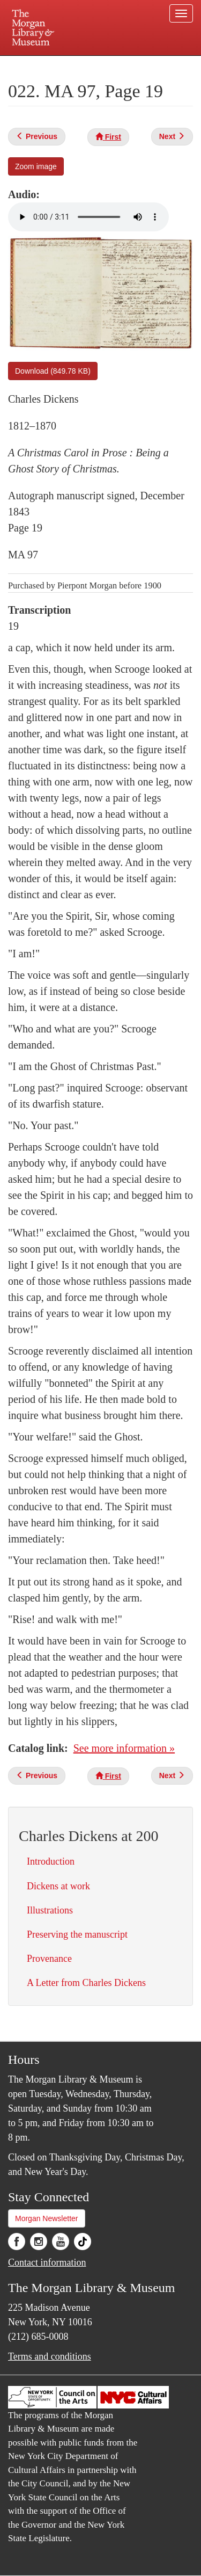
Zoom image (36, 166)
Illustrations (50, 1910)
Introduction (51, 1861)
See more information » (124, 1748)
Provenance (49, 1958)
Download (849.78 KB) (53, 371)
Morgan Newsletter (46, 2218)
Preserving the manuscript (77, 1934)
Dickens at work (58, 1886)
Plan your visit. (28, 63)
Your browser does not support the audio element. (88, 216)
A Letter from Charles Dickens (86, 1982)
